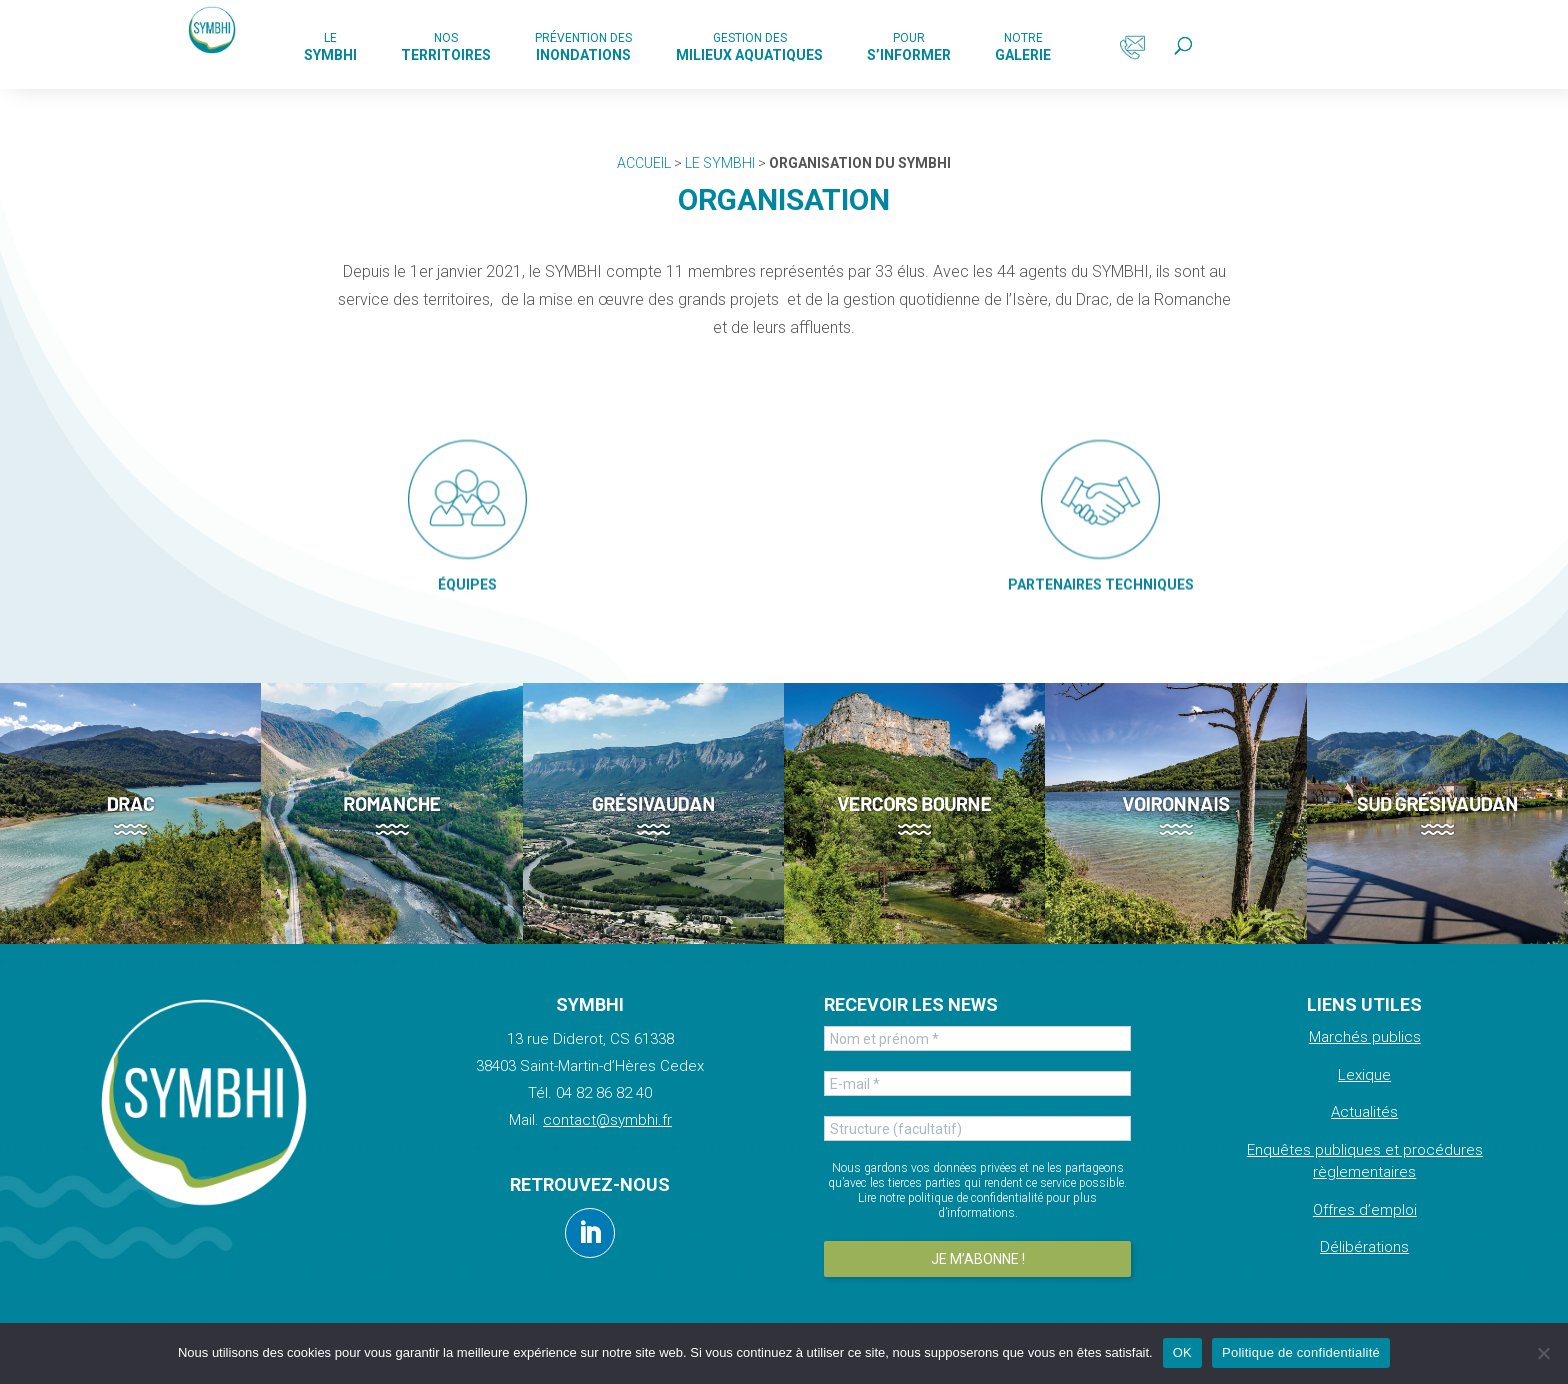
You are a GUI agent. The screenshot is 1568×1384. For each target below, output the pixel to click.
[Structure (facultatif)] (977, 1128)
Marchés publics (1365, 1037)
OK (1182, 1352)
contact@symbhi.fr (607, 1120)
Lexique (1364, 1075)
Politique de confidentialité (1301, 1352)
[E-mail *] (977, 1083)
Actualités (1364, 1112)
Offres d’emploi (1365, 1210)
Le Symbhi (720, 163)
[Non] (1543, 1353)
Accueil (644, 163)
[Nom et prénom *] (977, 1038)
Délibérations (1364, 1247)
